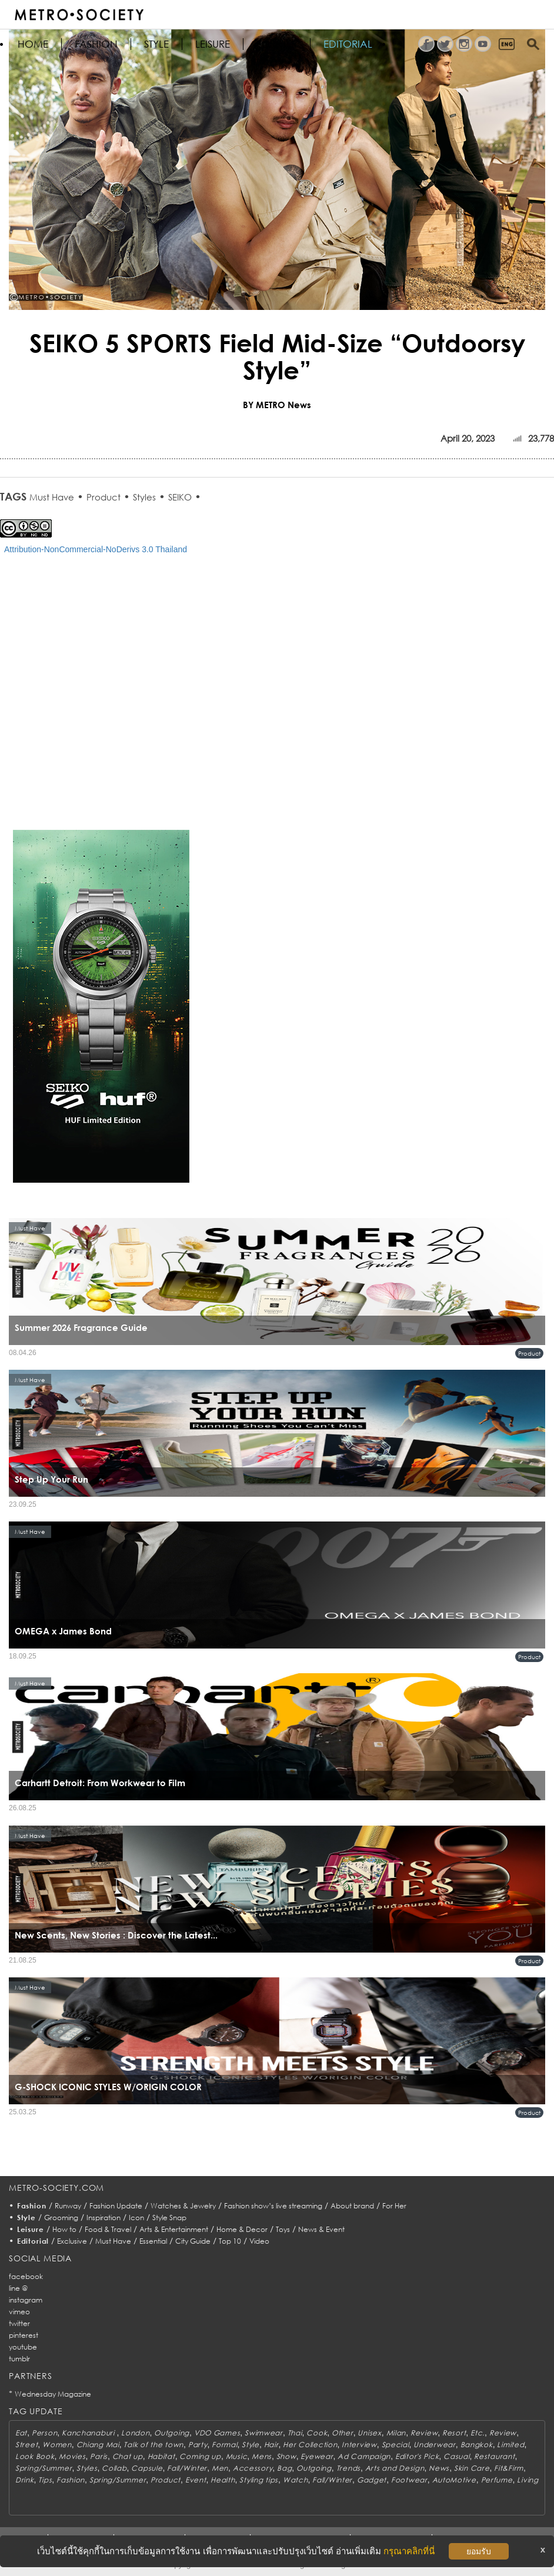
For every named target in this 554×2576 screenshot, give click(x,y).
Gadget (371, 2479)
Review (424, 2432)
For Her (394, 2205)
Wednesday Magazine (53, 2394)
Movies (72, 2456)
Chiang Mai (97, 2444)
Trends (348, 2468)
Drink (24, 2479)
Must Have (51, 497)
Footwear (409, 2479)
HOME (33, 44)
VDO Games (217, 2432)
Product (103, 497)
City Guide (193, 2241)
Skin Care (471, 2468)
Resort (454, 2432)
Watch (295, 2479)
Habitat (161, 2456)
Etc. (477, 2432)
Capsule (146, 2468)
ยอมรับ (478, 2551)
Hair (271, 2444)
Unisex (369, 2432)
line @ (18, 2288)
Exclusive (72, 2241)
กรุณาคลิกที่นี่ (409, 2551)
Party (198, 2444)
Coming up (200, 2456)
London (135, 2432)
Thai (295, 2432)
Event (195, 2479)
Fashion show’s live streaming (273, 2205)
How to (64, 2229)
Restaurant (494, 2456)
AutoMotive (454, 2479)
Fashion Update (115, 2205)
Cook (316, 2432)
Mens (262, 2456)
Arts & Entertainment (173, 2229)
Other (342, 2432)
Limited (510, 2444)
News (439, 2468)
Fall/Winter (187, 2468)
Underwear (434, 2444)
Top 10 (230, 2241)
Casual (456, 2456)
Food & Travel (108, 2229)
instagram (25, 2299)
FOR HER (276, 44)
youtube (23, 2347)
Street (26, 2444)
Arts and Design (395, 2468)
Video (259, 2241)
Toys (283, 2229)
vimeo (19, 2311)
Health (223, 2479)
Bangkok (476, 2444)
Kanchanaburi (89, 2432)
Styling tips (258, 2479)
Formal (224, 2444)
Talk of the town (153, 2444)
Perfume (497, 2479)
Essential (153, 2241)
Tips (45, 2479)
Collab (114, 2468)
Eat (21, 2432)
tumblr (19, 2358)
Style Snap (169, 2217)
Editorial (347, 44)
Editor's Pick (417, 2456)
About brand (352, 2205)
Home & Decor (242, 2229)
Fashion (96, 44)
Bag (284, 2468)
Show (286, 2456)
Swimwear (264, 2432)
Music (237, 2456)
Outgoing (171, 2432)
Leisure (212, 44)
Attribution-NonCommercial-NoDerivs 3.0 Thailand (95, 549)
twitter (19, 2323)
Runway (68, 2205)
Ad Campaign (364, 2456)
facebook (26, 2276)
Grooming (61, 2217)
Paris (99, 2456)
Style (156, 44)
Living (527, 2479)
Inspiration (103, 2217)
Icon (136, 2217)
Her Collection (310, 2444)
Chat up (127, 2456)
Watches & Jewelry (183, 2205)
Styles (144, 497)
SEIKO (180, 497)
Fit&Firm (508, 2468)
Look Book (34, 2456)
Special (395, 2444)
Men (220, 2468)
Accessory (252, 2468)
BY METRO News (277, 404)
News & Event (321, 2229)
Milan (396, 2432)
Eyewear (317, 2456)
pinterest (23, 2335)
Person (44, 2432)
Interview (359, 2444)
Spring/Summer (43, 2468)
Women (57, 2444)
